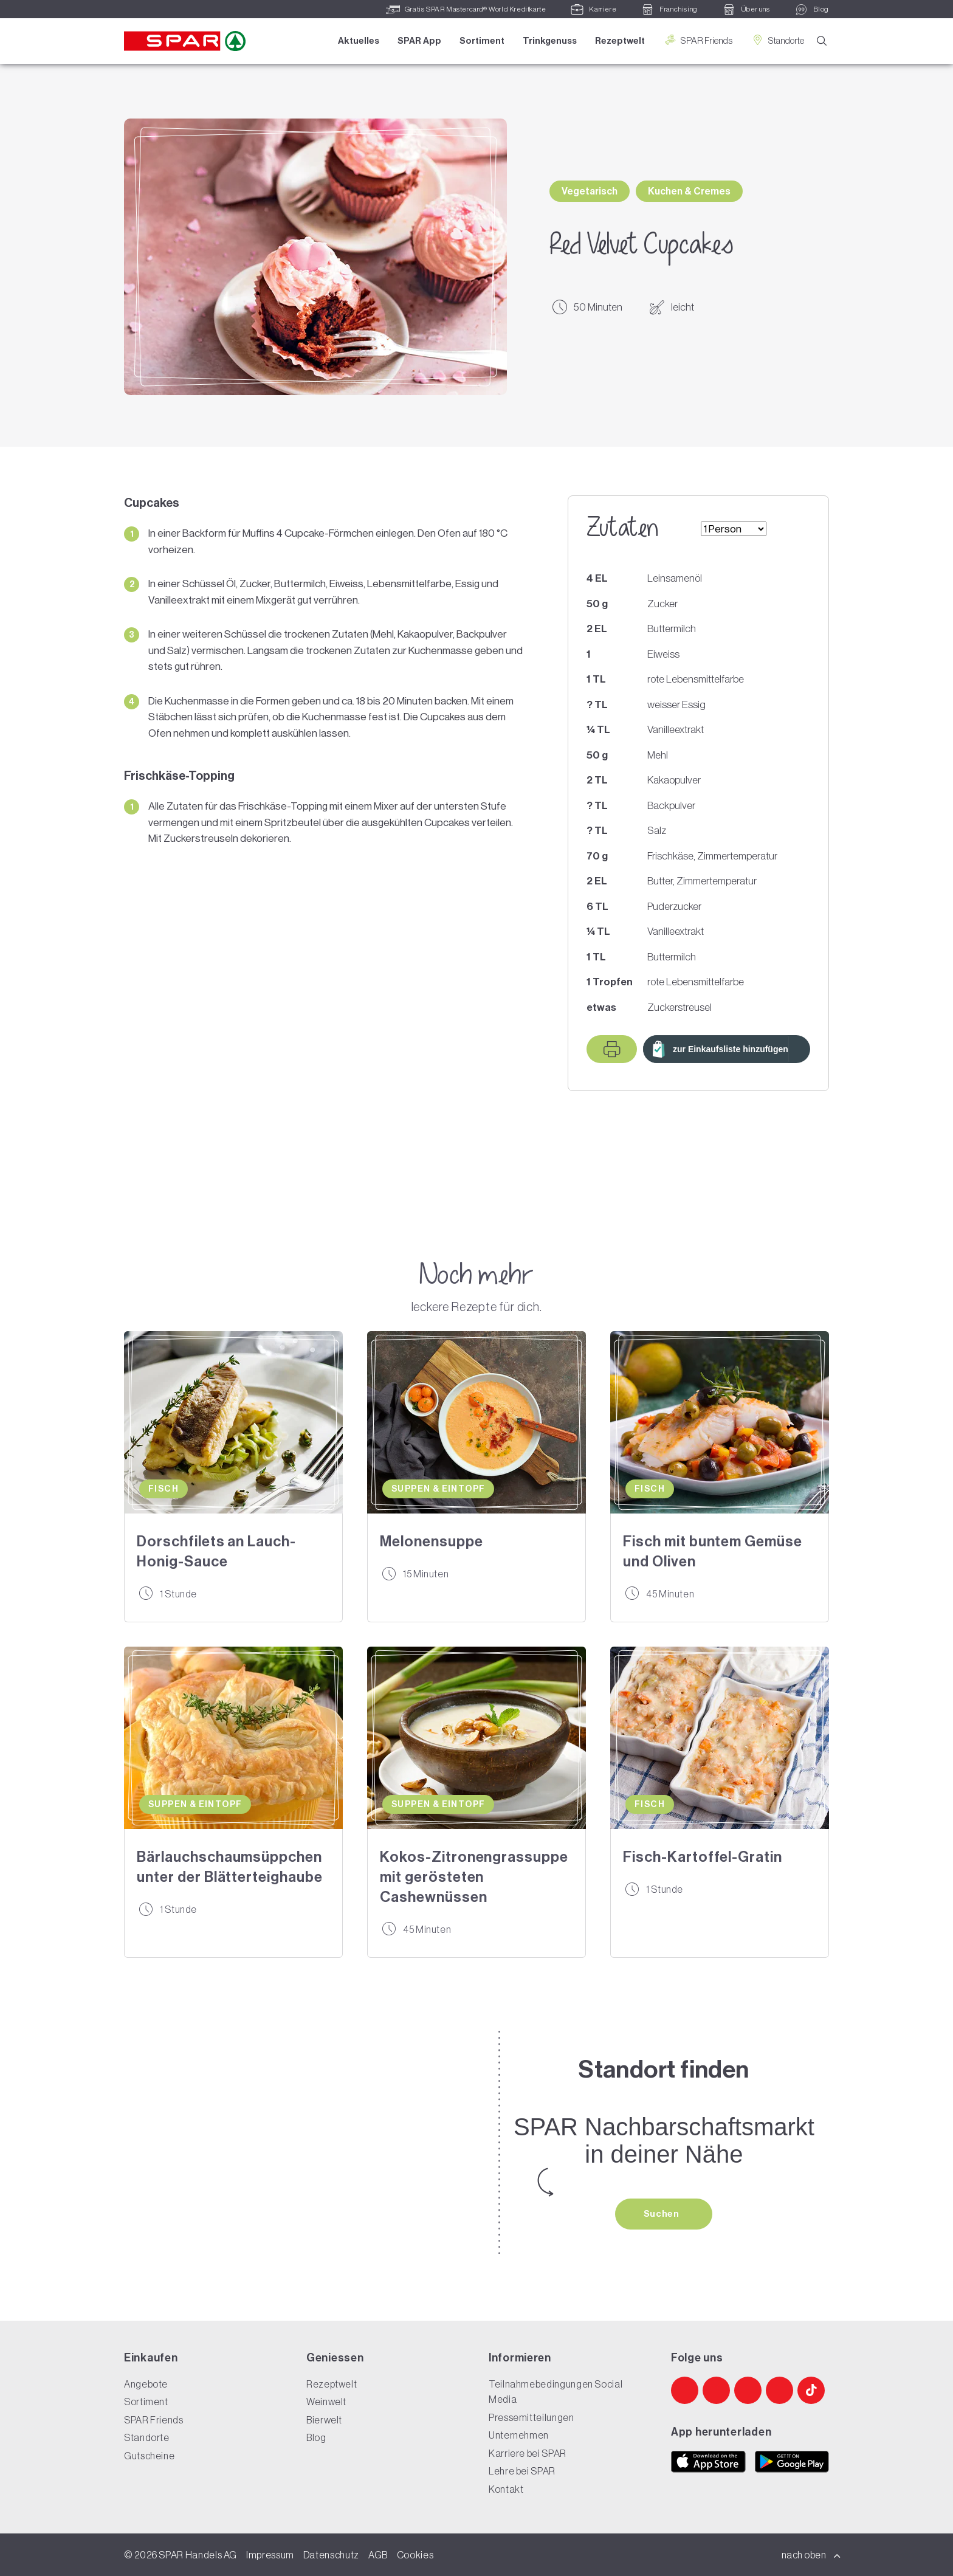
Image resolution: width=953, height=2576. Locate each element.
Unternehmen (519, 2435)
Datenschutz (331, 2554)
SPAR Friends (697, 40)
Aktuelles (358, 40)
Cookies (415, 2554)
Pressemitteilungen (531, 2417)
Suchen (662, 2213)
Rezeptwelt (620, 40)
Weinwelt (326, 2401)
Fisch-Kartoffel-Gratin (702, 1856)
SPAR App (419, 40)
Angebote (146, 2383)
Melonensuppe (431, 1541)
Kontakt (506, 2489)
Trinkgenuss (550, 40)
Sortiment (481, 40)
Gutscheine (149, 2455)
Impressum (270, 2554)
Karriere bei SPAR (527, 2453)
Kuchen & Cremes (689, 191)
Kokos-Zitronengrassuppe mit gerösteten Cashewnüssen (474, 1876)
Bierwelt (324, 2419)
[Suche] (822, 41)
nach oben (811, 2554)
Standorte (777, 40)
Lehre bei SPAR (522, 2470)
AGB (378, 2554)
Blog (316, 2437)
